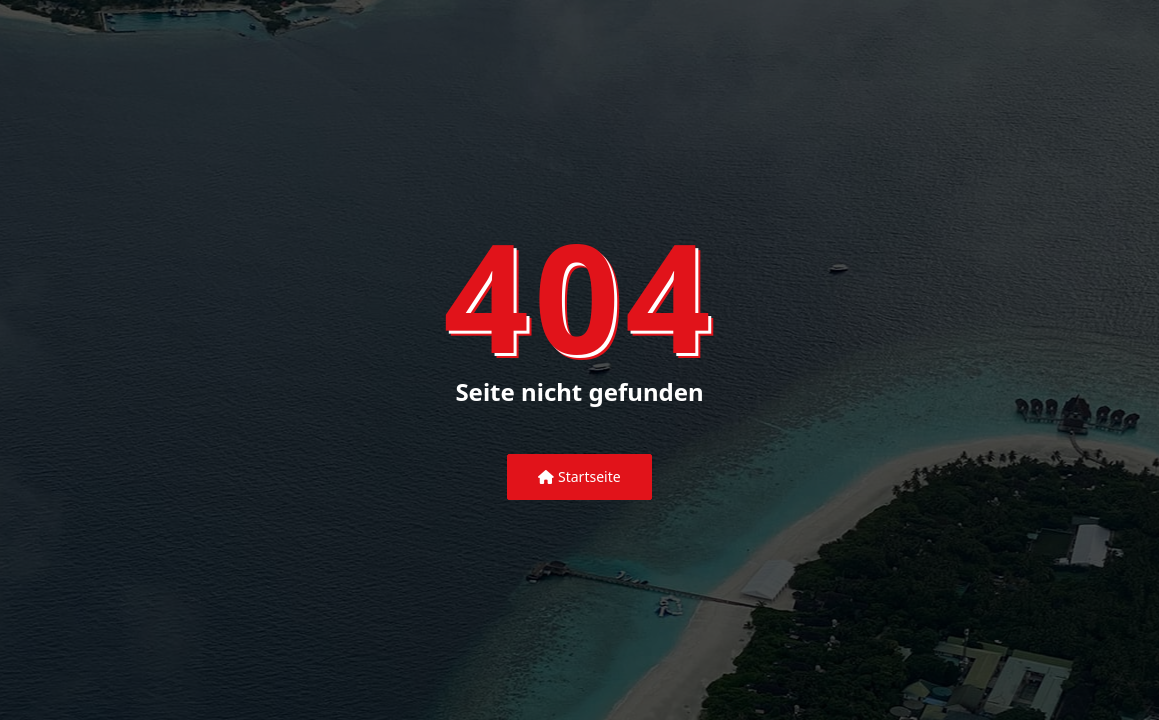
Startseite (579, 476)
